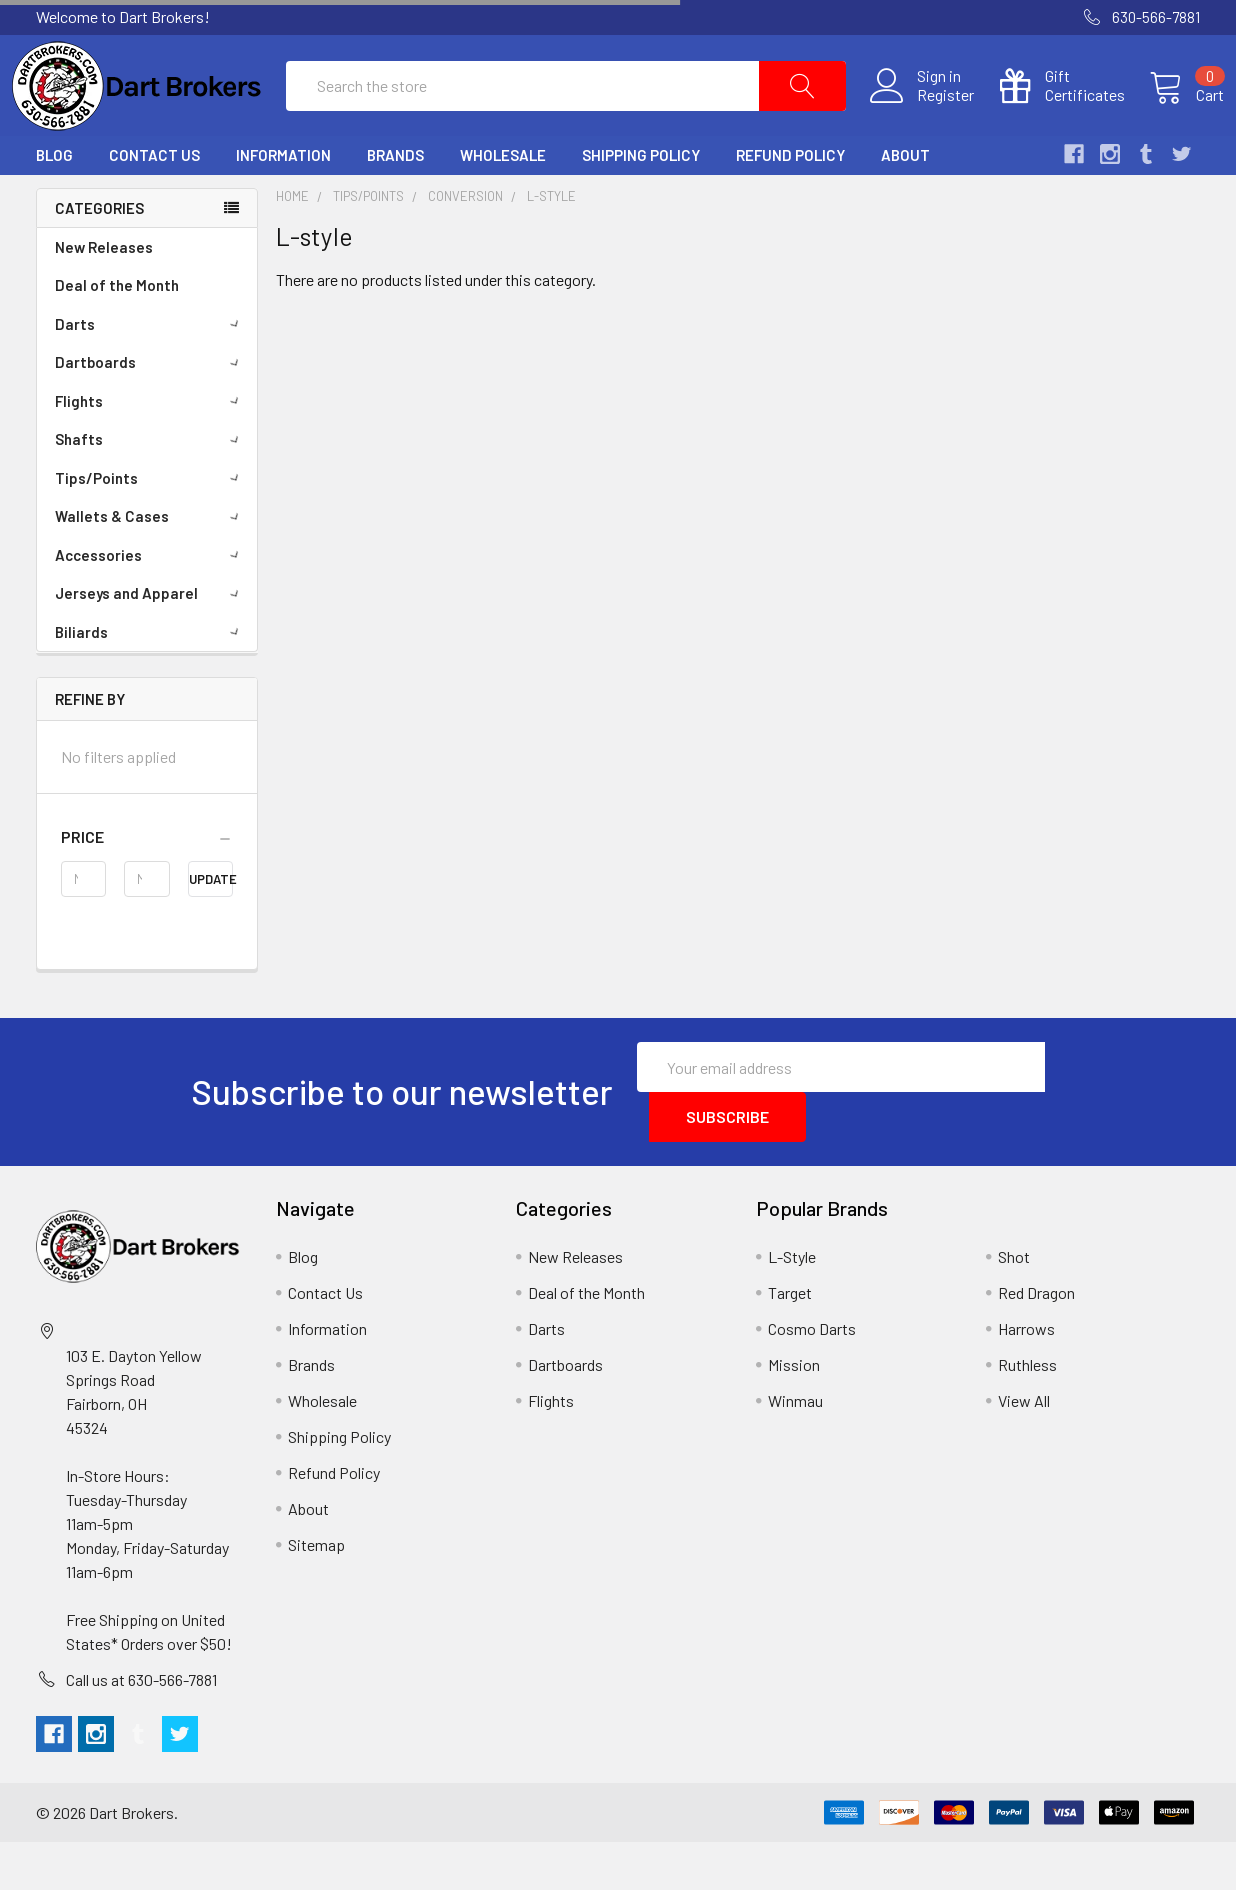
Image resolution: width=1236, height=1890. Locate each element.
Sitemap (316, 1592)
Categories (99, 255)
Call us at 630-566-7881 (141, 1727)
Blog (54, 203)
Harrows (1026, 1376)
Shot (1014, 1304)
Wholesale (503, 203)
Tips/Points (150, 526)
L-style (551, 243)
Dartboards (150, 410)
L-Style (792, 1304)
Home (292, 243)
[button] (147, 885)
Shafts (150, 487)
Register (921, 119)
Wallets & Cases (150, 564)
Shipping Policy (641, 203)
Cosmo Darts (812, 1376)
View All (1024, 1448)
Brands (395, 203)
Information (283, 203)
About (905, 203)
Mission (794, 1412)
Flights (150, 449)
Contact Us (154, 203)
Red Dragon (1036, 1340)
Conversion (465, 243)
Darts (150, 372)
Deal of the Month (117, 333)
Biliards (150, 680)
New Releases (104, 295)
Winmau (795, 1448)
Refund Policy (790, 203)
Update (211, 927)
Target (790, 1340)
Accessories (150, 603)
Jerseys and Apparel (150, 641)
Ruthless (1027, 1412)
